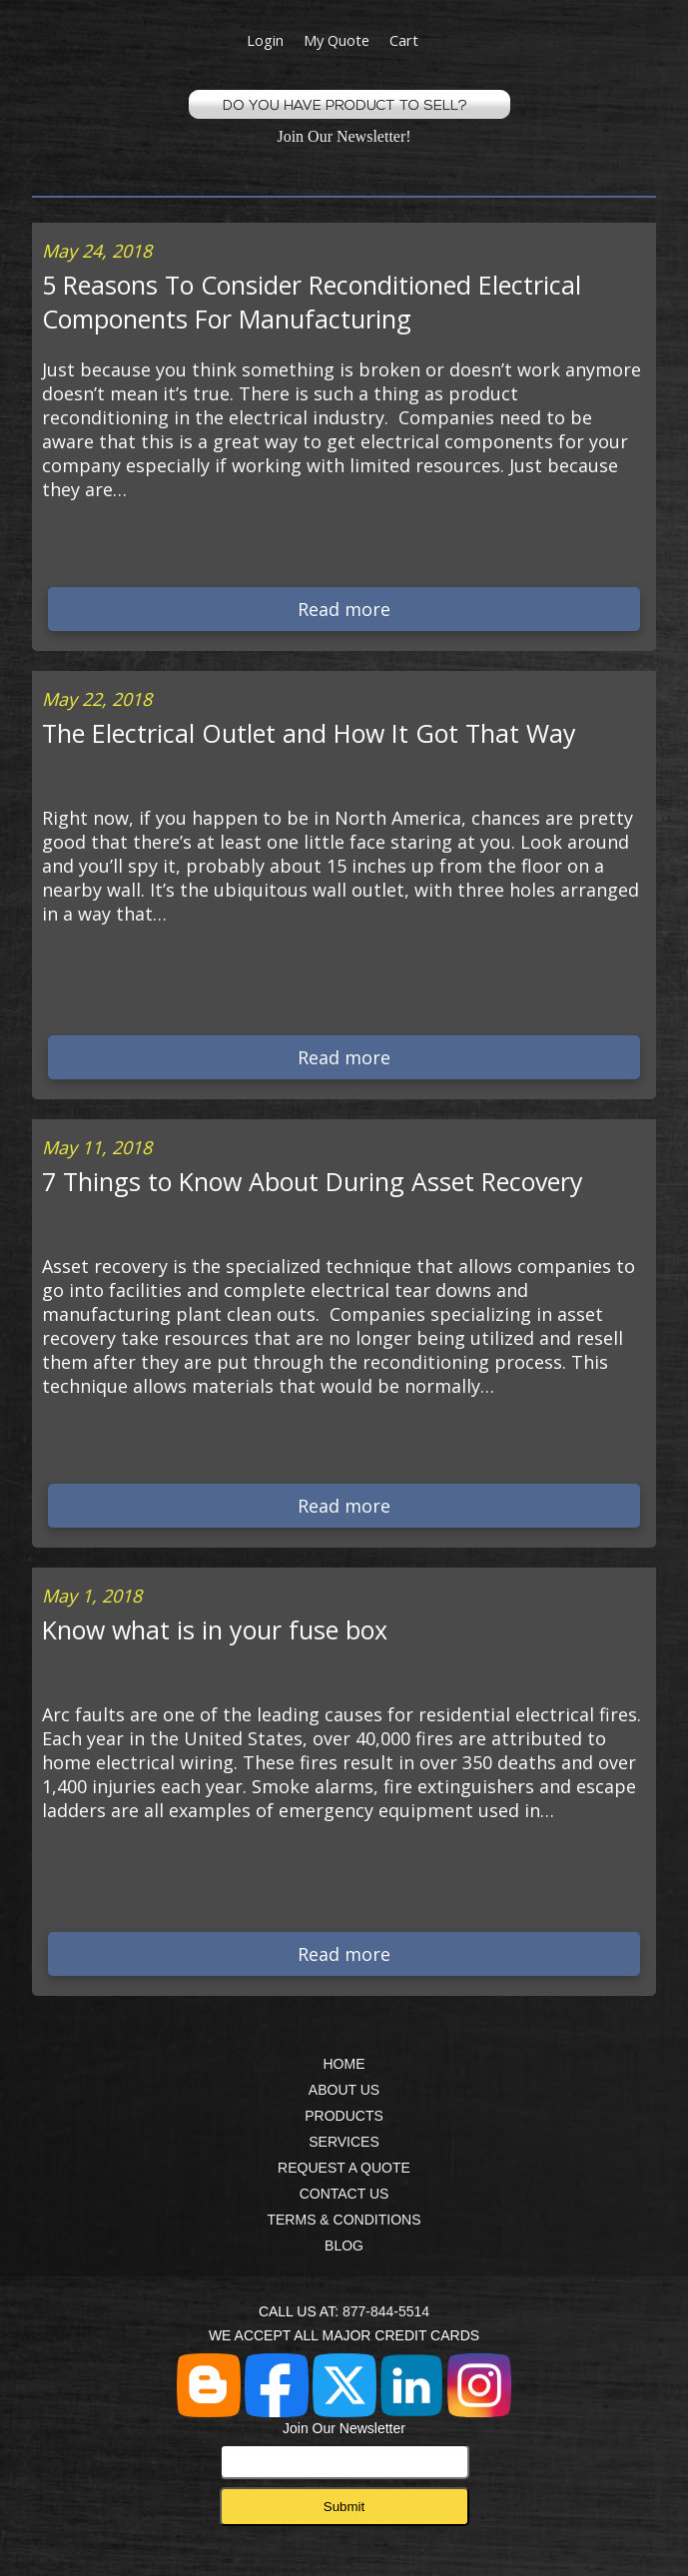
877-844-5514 (386, 2311)
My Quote (336, 40)
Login (265, 40)
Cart (403, 40)
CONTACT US (344, 2194)
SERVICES (344, 2142)
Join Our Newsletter (344, 2449)
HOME (344, 2064)
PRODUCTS (344, 2116)
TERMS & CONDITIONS (343, 2220)
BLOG (344, 2246)
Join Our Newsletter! (343, 136)
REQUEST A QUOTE (344, 2168)
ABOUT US (344, 2090)
